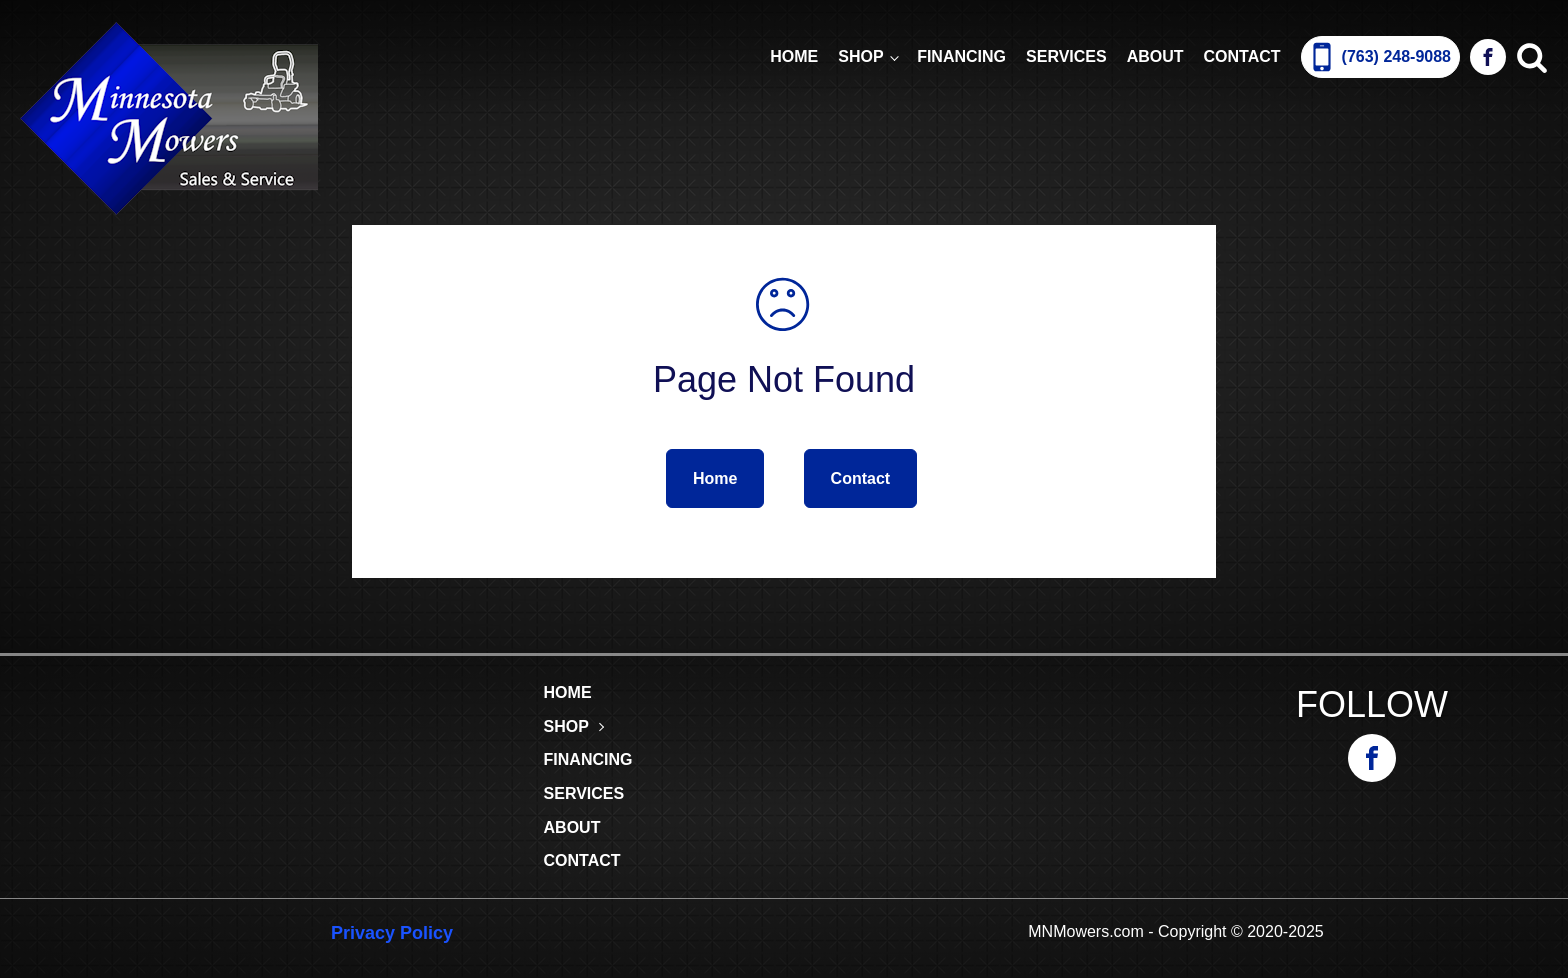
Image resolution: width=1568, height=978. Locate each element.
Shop (860, 56)
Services (1066, 56)
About (1155, 56)
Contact (1242, 56)
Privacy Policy (392, 933)
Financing (961, 56)
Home (794, 56)
